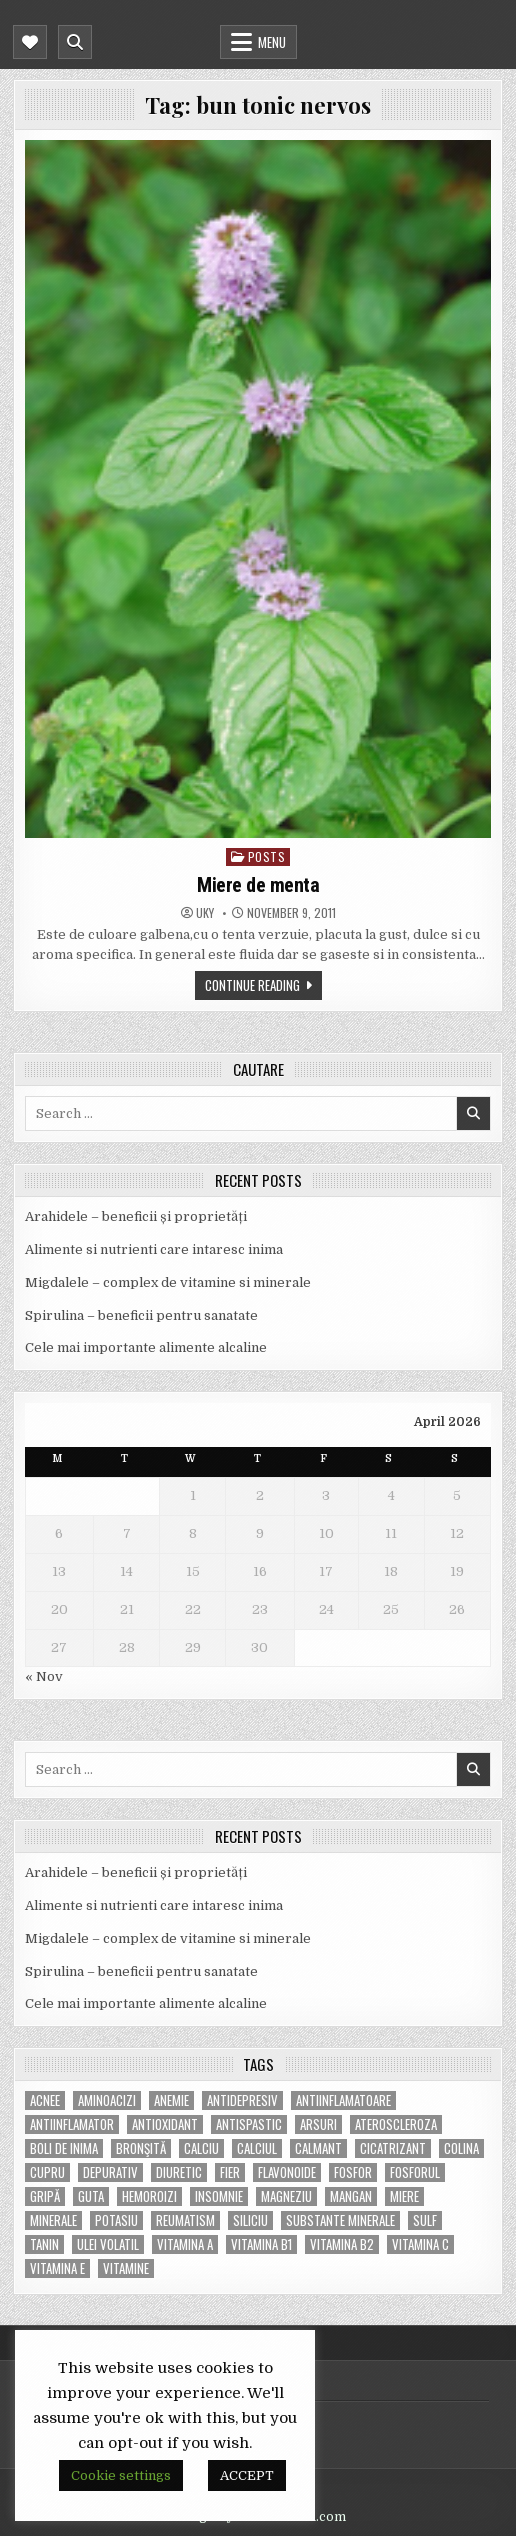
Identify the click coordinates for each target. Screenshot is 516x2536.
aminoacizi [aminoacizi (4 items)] (107, 2100)
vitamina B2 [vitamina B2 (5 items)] (342, 2244)
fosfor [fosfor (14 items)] (353, 2172)
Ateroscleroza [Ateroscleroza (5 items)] (396, 2124)
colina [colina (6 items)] (461, 2148)
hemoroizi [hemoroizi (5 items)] (149, 2196)
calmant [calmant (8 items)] (318, 2148)
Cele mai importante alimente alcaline (146, 1347)
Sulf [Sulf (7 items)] (425, 2220)
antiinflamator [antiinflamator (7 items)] (72, 2124)
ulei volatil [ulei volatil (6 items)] (108, 2244)
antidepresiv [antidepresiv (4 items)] (242, 2100)
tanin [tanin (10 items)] (44, 2244)
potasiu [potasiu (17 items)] (116, 2220)
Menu (272, 42)
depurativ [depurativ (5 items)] (110, 2172)
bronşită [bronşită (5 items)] (141, 2148)
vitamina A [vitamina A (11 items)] (185, 2244)
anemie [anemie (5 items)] (171, 2100)
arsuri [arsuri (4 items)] (318, 2124)
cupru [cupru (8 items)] (47, 2172)
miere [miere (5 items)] (404, 2196)
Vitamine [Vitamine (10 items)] (126, 2268)
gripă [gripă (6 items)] (45, 2196)
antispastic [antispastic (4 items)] (249, 2124)
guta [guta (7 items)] (91, 2196)
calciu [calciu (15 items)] (201, 2148)
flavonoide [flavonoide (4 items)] (287, 2172)
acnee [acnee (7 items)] (45, 2100)
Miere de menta (258, 885)
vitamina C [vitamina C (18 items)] (420, 2244)
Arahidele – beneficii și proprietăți (136, 1216)
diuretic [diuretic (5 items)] (179, 2172)
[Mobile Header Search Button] (75, 42)
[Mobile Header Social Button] (30, 42)
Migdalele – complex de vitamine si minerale (168, 1282)
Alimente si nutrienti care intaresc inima (154, 1249)
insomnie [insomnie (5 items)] (219, 2196)
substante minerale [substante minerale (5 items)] (340, 2220)
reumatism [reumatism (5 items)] (185, 2220)
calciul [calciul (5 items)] (257, 2148)
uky (205, 913)
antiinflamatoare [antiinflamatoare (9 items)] (343, 2100)
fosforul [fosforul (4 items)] (415, 2172)
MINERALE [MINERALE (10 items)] (53, 2220)
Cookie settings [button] (121, 2475)
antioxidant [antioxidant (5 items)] (165, 2124)
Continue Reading (252, 985)
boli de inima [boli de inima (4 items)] (64, 2148)
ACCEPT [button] (247, 2475)
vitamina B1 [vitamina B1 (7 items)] (261, 2244)
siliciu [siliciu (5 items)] (250, 2220)
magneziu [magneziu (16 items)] (286, 2196)
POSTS (267, 856)
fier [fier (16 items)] (230, 2172)
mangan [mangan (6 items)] (351, 2196)
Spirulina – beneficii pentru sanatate (141, 1315)
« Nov (44, 1676)
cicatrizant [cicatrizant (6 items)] (393, 2148)
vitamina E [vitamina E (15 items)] (57, 2268)
